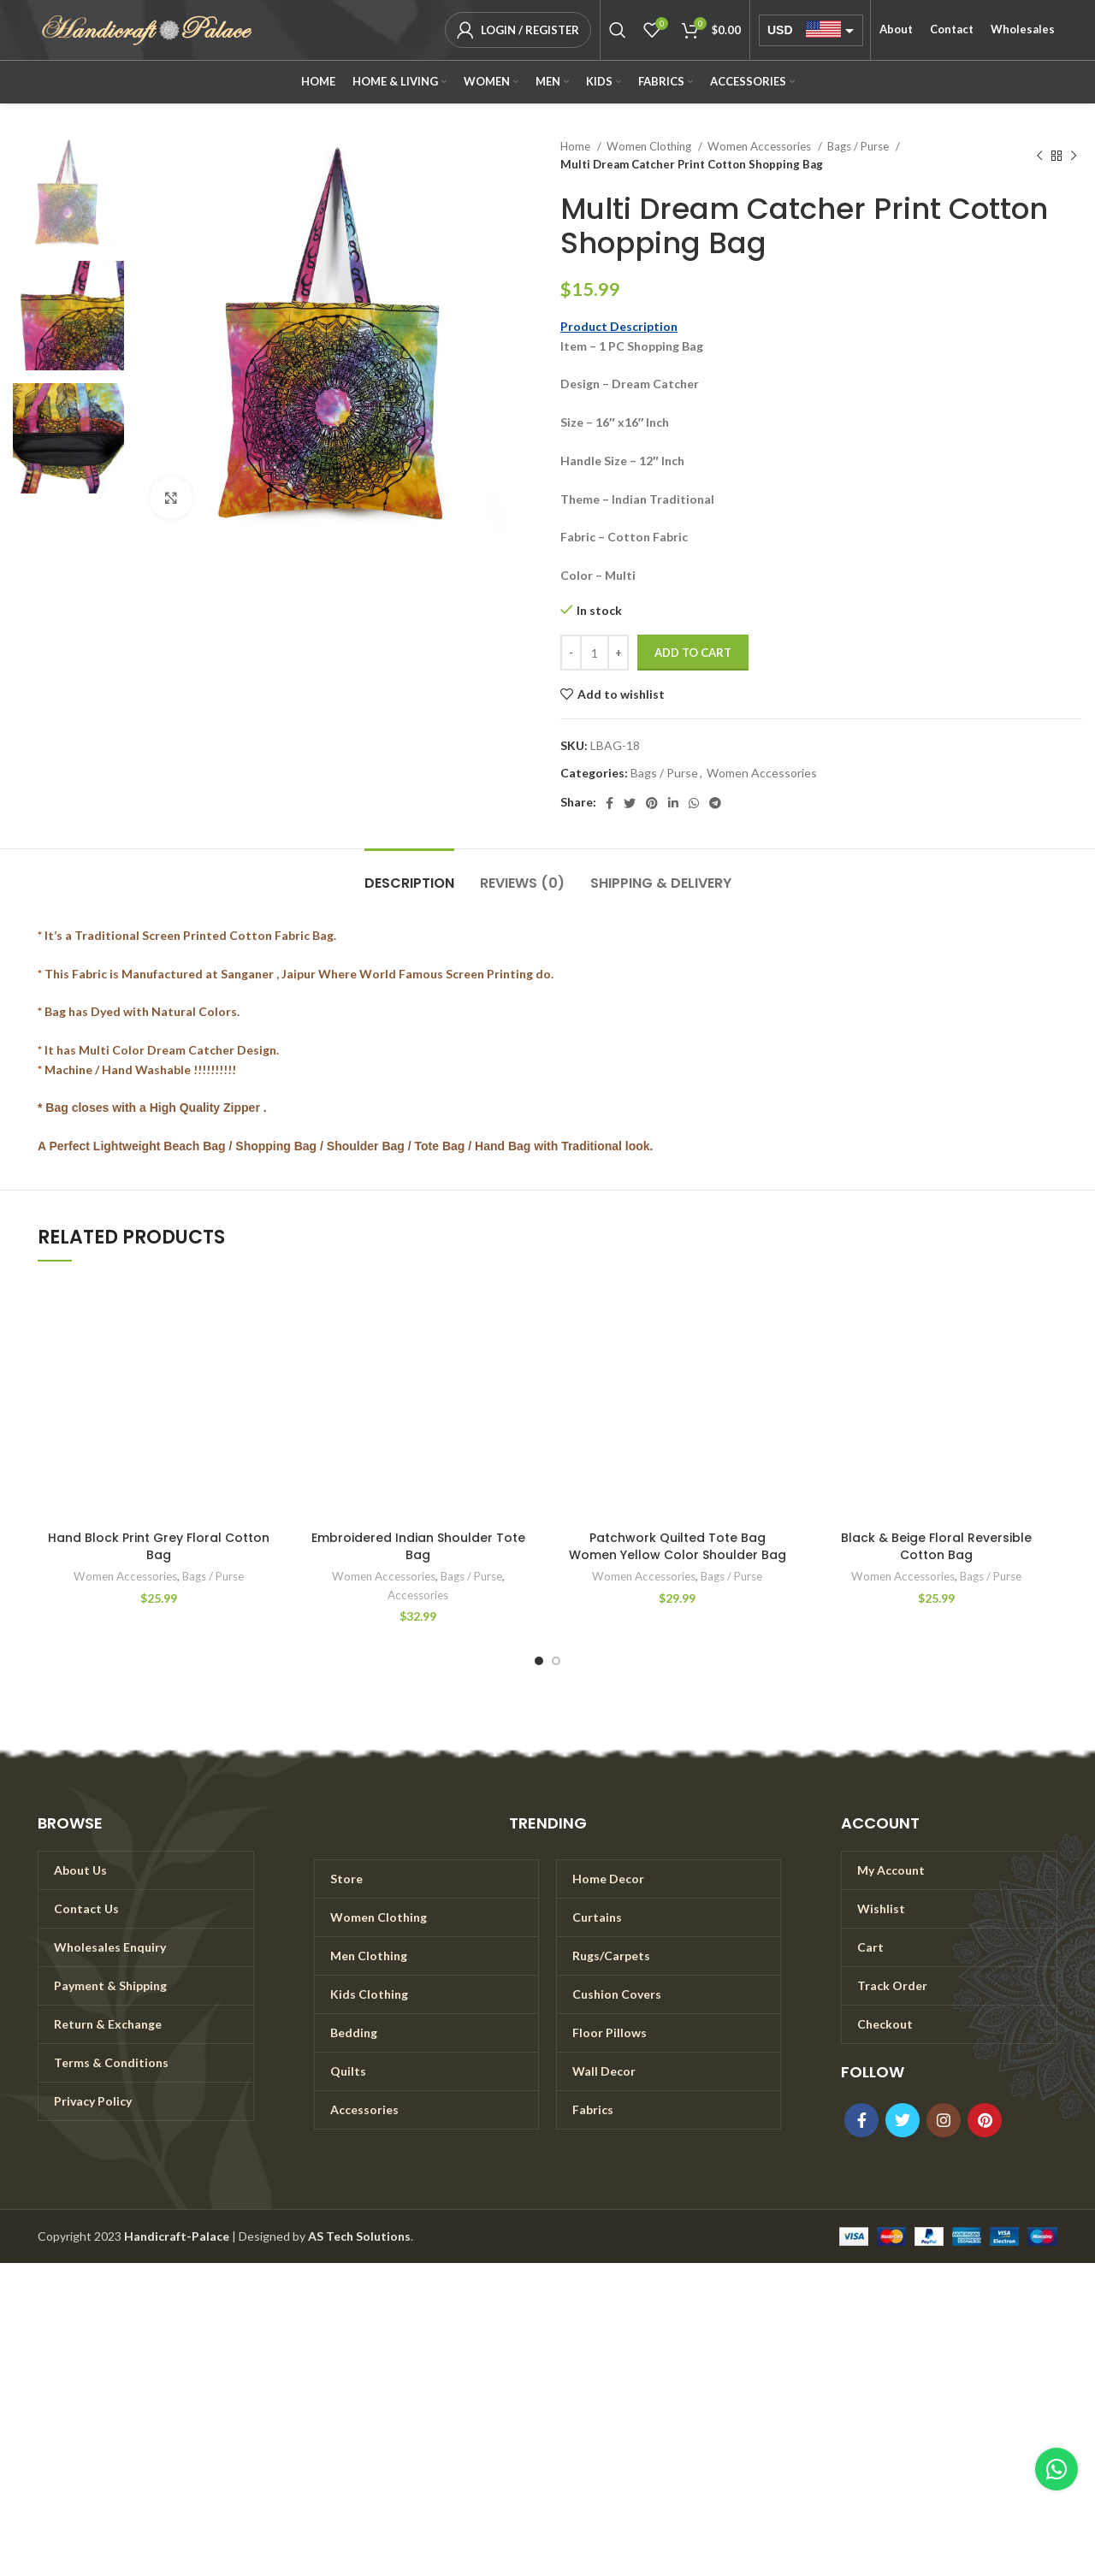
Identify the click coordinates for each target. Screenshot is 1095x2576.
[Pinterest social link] (652, 803)
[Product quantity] (594, 653)
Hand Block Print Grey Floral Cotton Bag (158, 1546)
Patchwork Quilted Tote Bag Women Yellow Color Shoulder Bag (677, 1546)
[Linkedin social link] (673, 803)
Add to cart (692, 652)
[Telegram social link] (715, 803)
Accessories (418, 1595)
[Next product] (1073, 155)
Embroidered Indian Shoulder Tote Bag (418, 1546)
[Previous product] (1039, 155)
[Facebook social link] (610, 803)
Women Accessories (760, 146)
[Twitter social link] (630, 803)
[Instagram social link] (943, 2120)
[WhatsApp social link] (694, 803)
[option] (68, 193)
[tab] (409, 874)
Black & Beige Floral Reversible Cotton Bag (936, 1546)
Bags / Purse (859, 146)
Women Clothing (650, 146)
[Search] (618, 30)
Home (576, 146)
